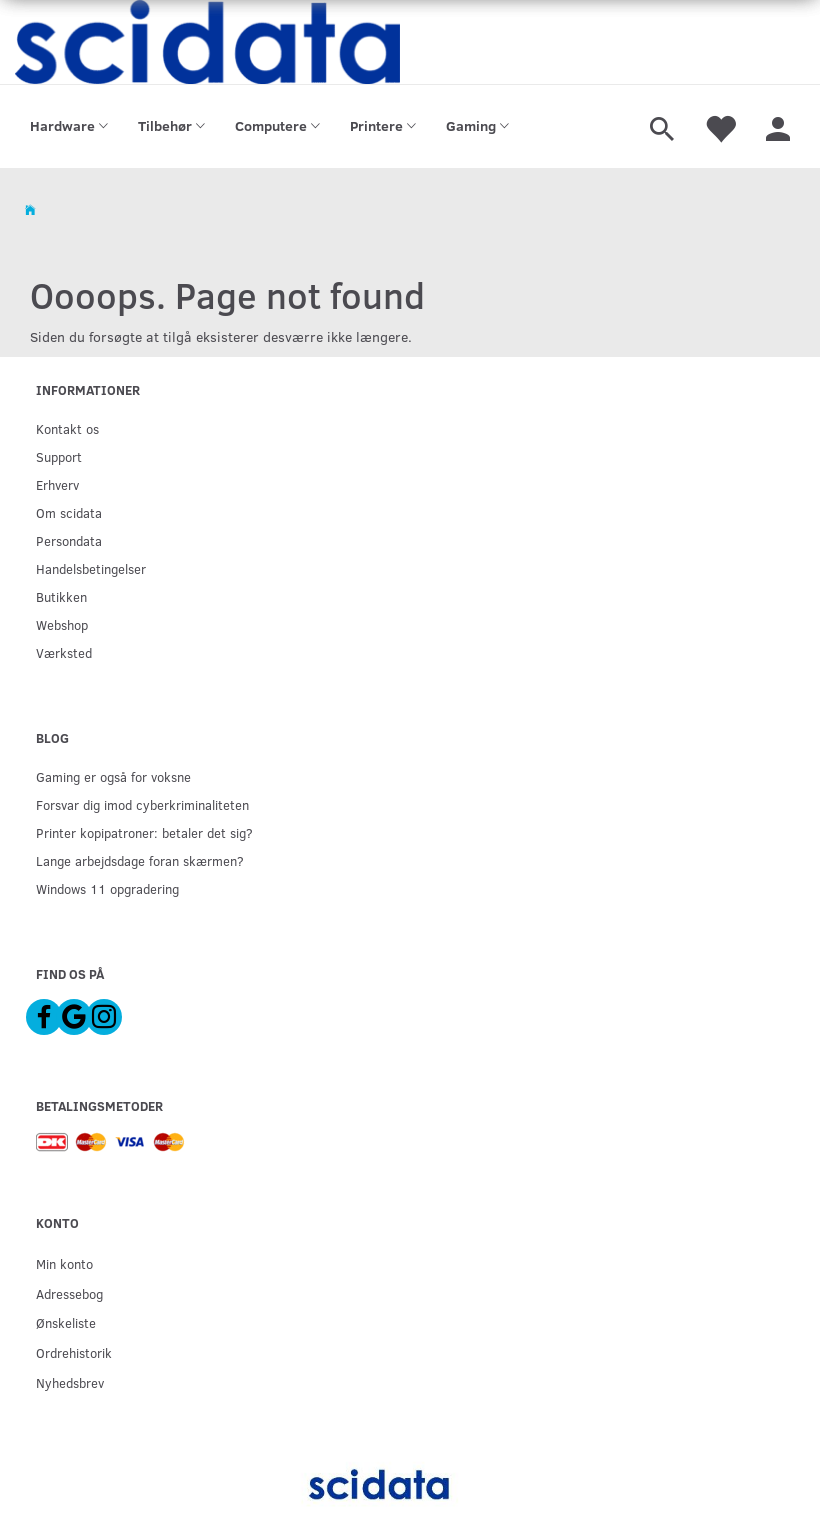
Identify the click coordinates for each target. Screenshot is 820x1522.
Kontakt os (67, 428)
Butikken (61, 596)
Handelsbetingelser (91, 568)
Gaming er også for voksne (113, 776)
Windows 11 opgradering (107, 888)
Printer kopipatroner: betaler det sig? (144, 832)
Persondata (69, 540)
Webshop (62, 624)
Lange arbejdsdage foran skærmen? (140, 860)
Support (59, 456)
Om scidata (69, 512)
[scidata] (207, 42)
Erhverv (57, 484)
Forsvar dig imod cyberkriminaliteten (142, 804)
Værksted (64, 652)
